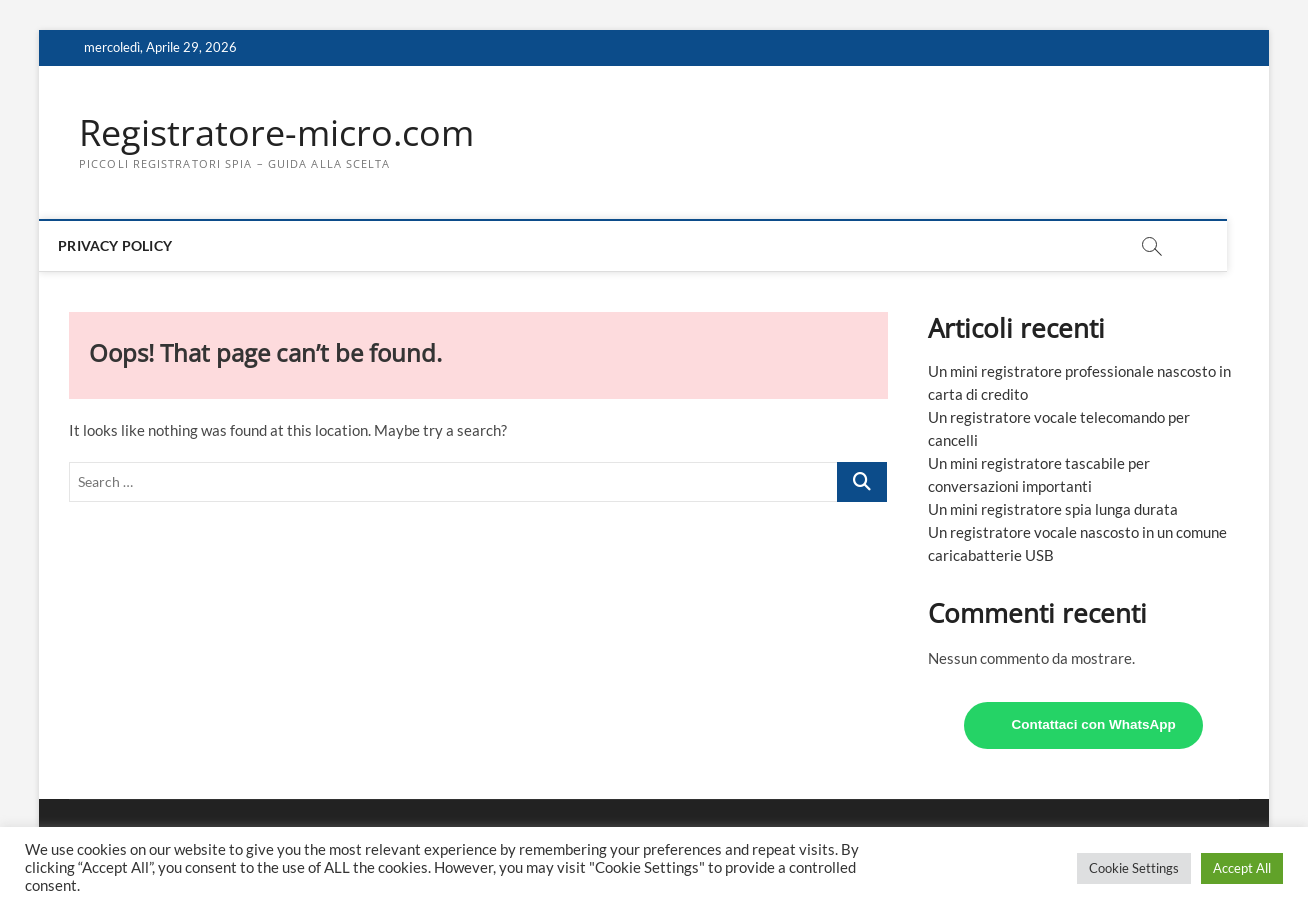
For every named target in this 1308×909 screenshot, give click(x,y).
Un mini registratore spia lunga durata (1053, 509)
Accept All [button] (1242, 868)
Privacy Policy (136, 245)
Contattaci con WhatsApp (1094, 724)
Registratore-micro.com (276, 133)
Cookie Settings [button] (1134, 868)
